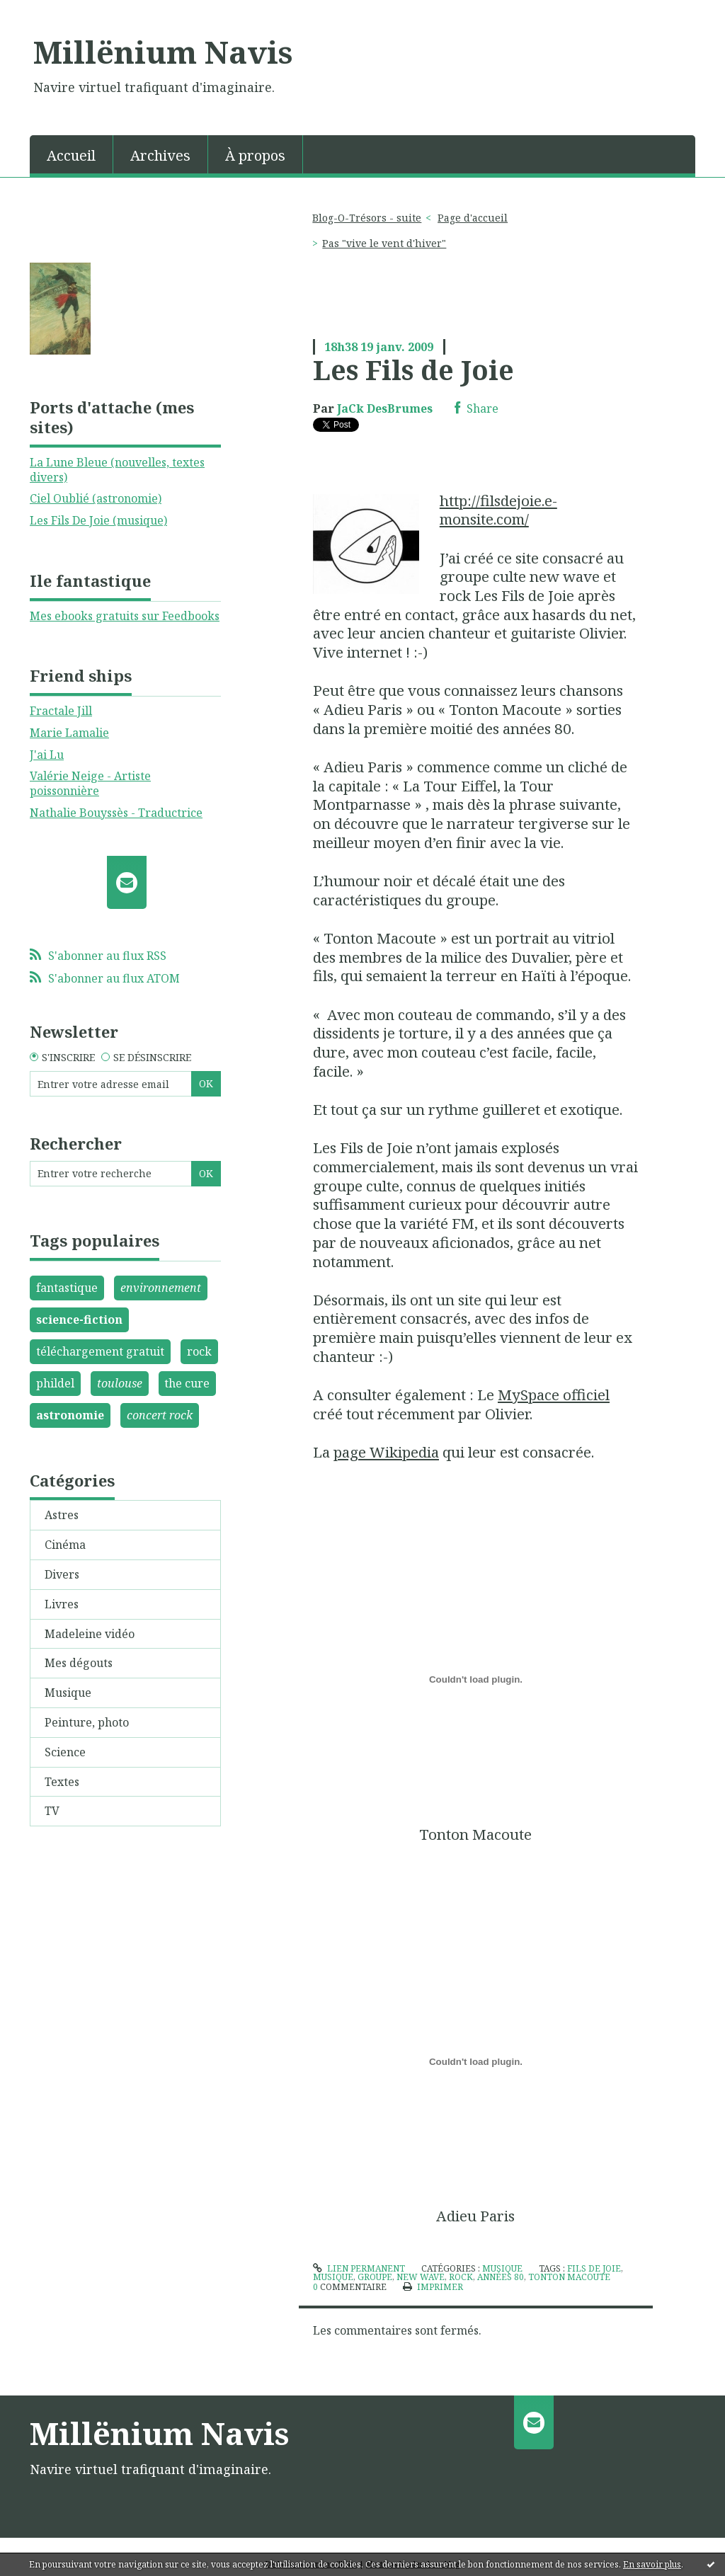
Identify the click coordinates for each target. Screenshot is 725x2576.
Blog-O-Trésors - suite (366, 217)
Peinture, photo (87, 1722)
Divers (62, 1574)
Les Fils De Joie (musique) (98, 520)
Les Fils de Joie (413, 369)
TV (52, 1811)
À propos (255, 155)
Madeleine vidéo (90, 1634)
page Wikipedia (386, 1452)
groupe (375, 2277)
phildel (55, 1383)
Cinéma (65, 1544)
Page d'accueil (473, 217)
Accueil (71, 155)
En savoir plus (652, 2564)
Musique (68, 1692)
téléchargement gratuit (100, 1351)
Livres (62, 1604)
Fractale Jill (61, 711)
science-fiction (79, 1319)
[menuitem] (71, 154)
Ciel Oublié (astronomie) (95, 498)
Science (65, 1752)
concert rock (160, 1415)
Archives (160, 155)
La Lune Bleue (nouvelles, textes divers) (117, 469)
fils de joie (594, 2268)
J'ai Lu (47, 754)
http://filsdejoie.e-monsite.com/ (498, 510)
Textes (62, 1782)
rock (199, 1351)
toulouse (119, 1383)
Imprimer (433, 2287)
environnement (160, 1287)
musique (333, 2277)
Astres (62, 1515)
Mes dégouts (79, 1663)
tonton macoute (569, 2277)
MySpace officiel (554, 1394)
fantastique (67, 1287)
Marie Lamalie (69, 732)
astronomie (70, 1415)
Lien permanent (359, 2268)
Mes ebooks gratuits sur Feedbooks (124, 616)
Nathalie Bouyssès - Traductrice (116, 812)
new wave (420, 2277)
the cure (187, 1383)
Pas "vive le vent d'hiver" (384, 243)
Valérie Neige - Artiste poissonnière (90, 783)
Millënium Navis (162, 51)
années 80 (500, 2277)
